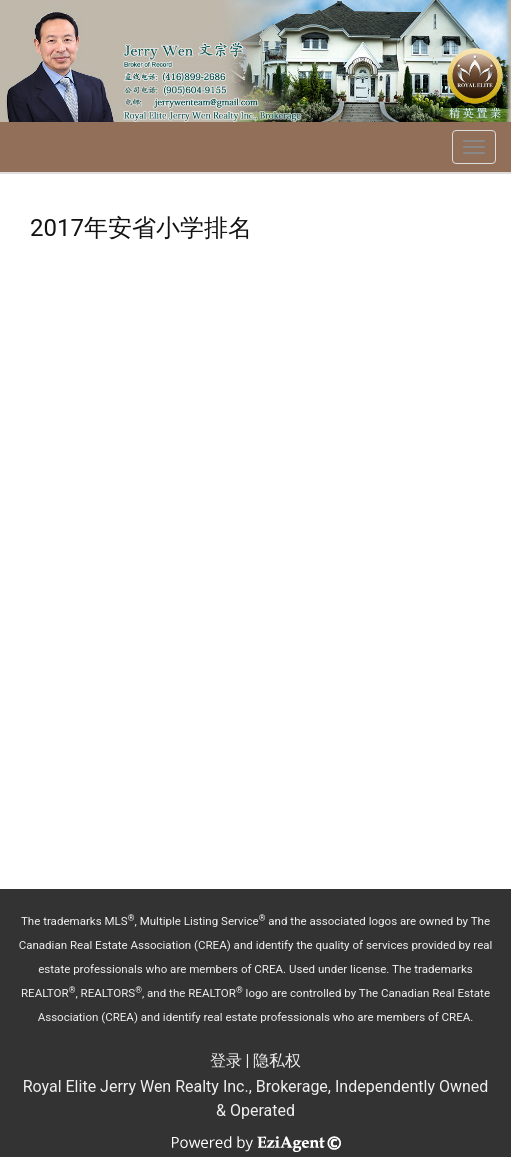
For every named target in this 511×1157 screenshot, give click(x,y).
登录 (226, 1060)
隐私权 (277, 1060)
